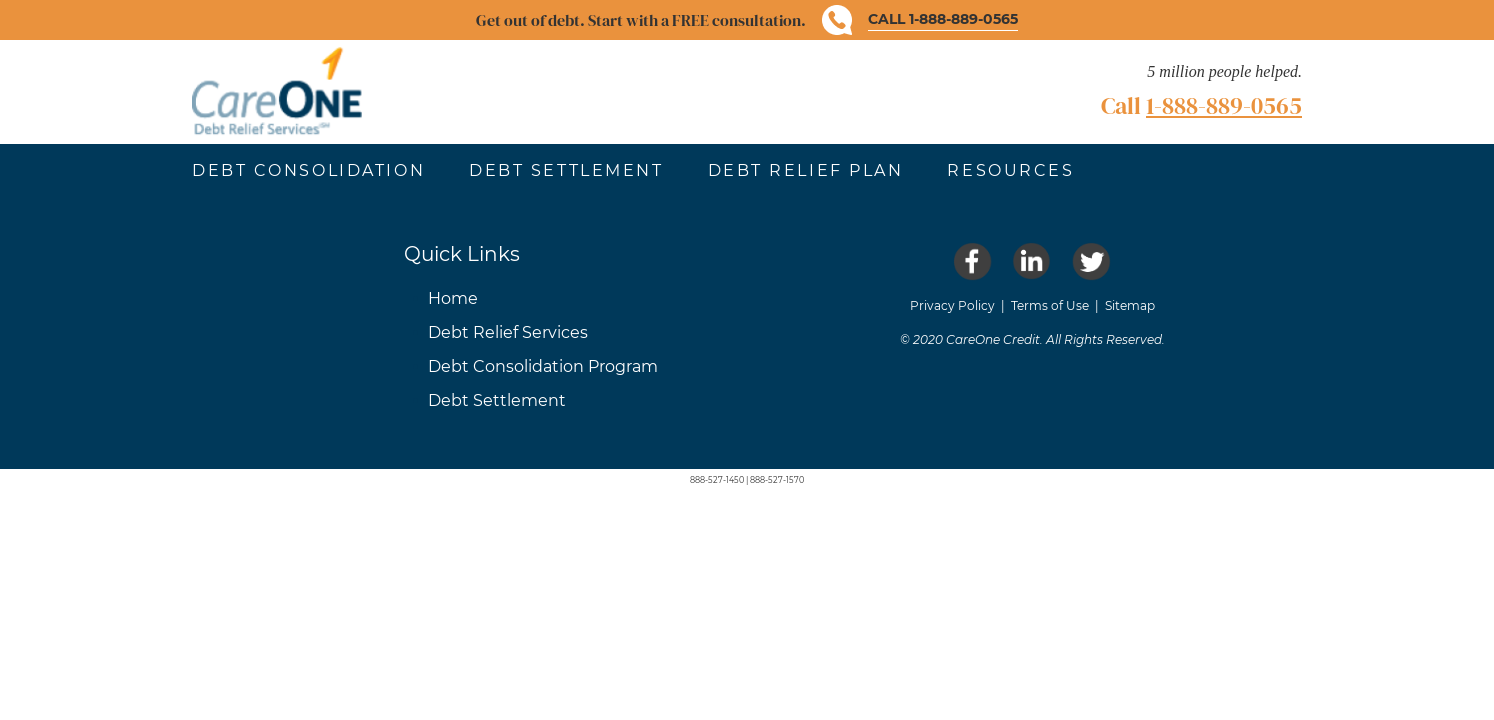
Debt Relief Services (508, 332)
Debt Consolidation (308, 170)
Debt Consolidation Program (543, 366)
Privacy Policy (952, 305)
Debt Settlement (566, 170)
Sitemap (1130, 305)
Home (453, 298)
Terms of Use (1050, 305)
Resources (1010, 170)
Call (1201, 105)
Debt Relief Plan (806, 170)
